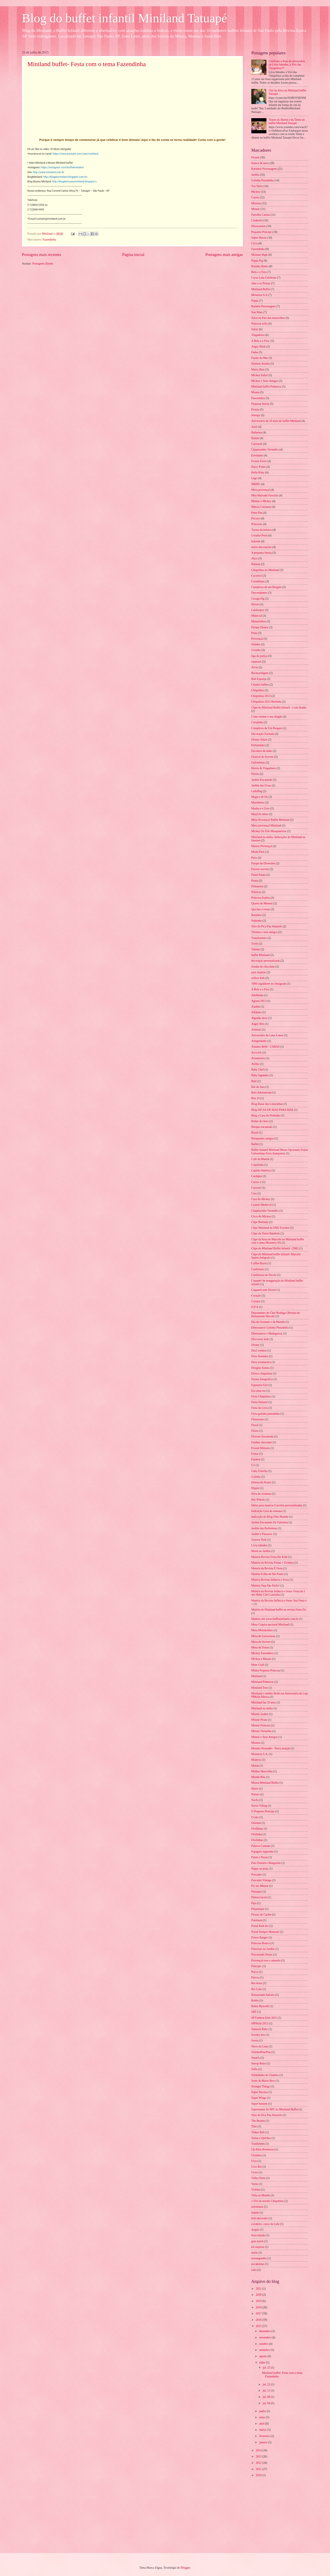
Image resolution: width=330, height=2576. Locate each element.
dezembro (265, 2331)
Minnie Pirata (259, 1719)
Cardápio (256, 1176)
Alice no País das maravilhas (268, 317)
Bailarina (256, 432)
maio (262, 2417)
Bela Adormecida (261, 1092)
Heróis (255, 773)
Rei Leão (256, 1989)
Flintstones (257, 1419)
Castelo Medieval (261, 1204)
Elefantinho (258, 745)
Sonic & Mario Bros (263, 2080)
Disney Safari (259, 739)
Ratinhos (256, 915)
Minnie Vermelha (261, 1731)
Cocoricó (256, 575)
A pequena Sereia (261, 552)
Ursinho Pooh (259, 535)
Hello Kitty (257, 472)
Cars (254, 1193)
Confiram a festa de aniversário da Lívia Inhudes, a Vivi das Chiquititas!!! (287, 65)
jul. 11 (267, 2390)
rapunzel (256, 661)
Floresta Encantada (262, 1436)
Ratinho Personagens (263, 306)
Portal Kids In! (260, 1926)
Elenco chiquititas (261, 1373)
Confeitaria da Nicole (263, 1275)
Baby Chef (257, 1069)
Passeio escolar (260, 869)
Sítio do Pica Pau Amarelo (266, 2115)
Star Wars (256, 312)
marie (254, 2252)
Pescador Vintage (261, 1880)
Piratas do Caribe (261, 1914)
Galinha (256, 1476)
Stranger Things (260, 2086)
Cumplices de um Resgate (266, 587)
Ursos (254, 2172)
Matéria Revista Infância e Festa (270, 1579)
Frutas (255, 1453)
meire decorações (261, 547)
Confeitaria (257, 1269)
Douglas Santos (260, 1367)
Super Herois (258, 237)
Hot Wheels (258, 1499)
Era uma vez (258, 1390)
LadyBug (256, 791)
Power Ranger (259, 1937)
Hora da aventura (261, 1493)
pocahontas (257, 2264)
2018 (259, 2307)
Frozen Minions (260, 1448)
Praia (254, 633)
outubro (264, 2343)
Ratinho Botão (259, 266)
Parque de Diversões (263, 863)
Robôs (255, 2000)
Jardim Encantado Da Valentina (269, 1522)
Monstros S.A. (259, 1754)
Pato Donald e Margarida (266, 1863)
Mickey (255, 191)
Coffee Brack (259, 1263)
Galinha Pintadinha (262, 180)
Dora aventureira (261, 1362)
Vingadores (258, 335)
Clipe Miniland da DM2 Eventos (270, 1227)
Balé (254, 1081)
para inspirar (258, 972)
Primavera (257, 886)
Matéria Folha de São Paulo (267, 1574)
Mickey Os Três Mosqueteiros (268, 831)
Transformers (259, 938)
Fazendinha (49, 239)
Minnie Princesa (260, 1725)
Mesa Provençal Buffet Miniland (270, 819)
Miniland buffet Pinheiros (266, 386)
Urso (254, 2161)
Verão (254, 2184)
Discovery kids (260, 1339)
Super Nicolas (259, 2092)
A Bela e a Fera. (260, 340)
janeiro (263, 2442)
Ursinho (256, 650)
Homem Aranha (260, 363)
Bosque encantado (262, 1126)
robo (254, 2269)
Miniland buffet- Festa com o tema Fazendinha (86, 63)
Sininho (255, 644)
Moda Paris (258, 851)
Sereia (254, 2040)
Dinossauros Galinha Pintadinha (270, 1327)
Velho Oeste (258, 2178)
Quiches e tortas (260, 909)
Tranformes (258, 2143)
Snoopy (255, 415)
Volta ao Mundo (260, 2195)
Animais (256, 1029)
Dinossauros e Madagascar (266, 1333)
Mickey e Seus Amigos (264, 380)
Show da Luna (259, 2046)
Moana (255, 392)
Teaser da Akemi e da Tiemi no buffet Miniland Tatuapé (287, 121)
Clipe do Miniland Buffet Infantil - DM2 (274, 1248)
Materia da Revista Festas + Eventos (272, 1562)
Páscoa (255, 1977)
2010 (259, 2475)
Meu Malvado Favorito (264, 495)
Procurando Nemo (262, 1954)
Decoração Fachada (262, 733)
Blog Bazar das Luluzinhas (267, 1104)
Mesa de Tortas (260, 1647)
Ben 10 (255, 1098)
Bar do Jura (258, 1086)
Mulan (255, 1765)
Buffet (255, 1144)
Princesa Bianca (260, 1943)
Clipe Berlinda (259, 1222)
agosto (263, 2356)
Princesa (256, 892)
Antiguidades (259, 1041)
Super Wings (258, 2097)
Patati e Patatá (259, 1857)
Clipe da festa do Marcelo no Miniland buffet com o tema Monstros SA (277, 1241)
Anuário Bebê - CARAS (265, 1046)
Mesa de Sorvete (261, 1641)
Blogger (185, 2567)
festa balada (258, 2235)
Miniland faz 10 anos (263, 1702)
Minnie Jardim (259, 1714)
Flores (255, 1430)
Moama (255, 1742)
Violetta (256, 2189)
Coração (256, 1295)
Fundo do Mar (259, 358)
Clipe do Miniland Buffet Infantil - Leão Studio (278, 707)
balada (255, 2212)
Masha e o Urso (260, 808)
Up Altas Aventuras (262, 2149)
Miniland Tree (259, 1687)
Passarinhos (258, 398)
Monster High (259, 254)
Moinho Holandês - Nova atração (270, 1748)
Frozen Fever (259, 461)
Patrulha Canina (260, 214)
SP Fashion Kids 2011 (264, 2017)
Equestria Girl (259, 1385)
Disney (255, 1344)
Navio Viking (259, 1805)
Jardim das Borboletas (264, 1528)
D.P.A (254, 1307)
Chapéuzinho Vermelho (265, 1210)
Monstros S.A (259, 295)
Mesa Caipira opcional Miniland (270, 1624)
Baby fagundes (260, 1075)
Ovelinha (256, 1834)
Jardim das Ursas (261, 785)
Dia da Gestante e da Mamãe (268, 1321)
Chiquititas (257, 690)
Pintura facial (259, 1897)
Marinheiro (257, 802)
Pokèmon (256, 1920)
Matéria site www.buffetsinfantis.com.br (274, 1618)
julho (262, 2362)
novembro (265, 2337)
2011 (259, 2469)
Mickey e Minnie (261, 1658)
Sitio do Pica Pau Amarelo (266, 926)
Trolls (254, 943)
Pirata (254, 880)
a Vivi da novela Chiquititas (267, 2201)
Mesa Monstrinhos (262, 1630)
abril (262, 2423)
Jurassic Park (258, 1539)
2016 (259, 2319)
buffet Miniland (260, 955)
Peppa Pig (257, 260)
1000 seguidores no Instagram (268, 983)
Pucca (254, 1971)
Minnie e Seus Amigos (264, 1737)
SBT (254, 2011)
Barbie (255, 438)
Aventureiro (258, 1058)
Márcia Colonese (261, 506)
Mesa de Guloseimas (263, 1636)
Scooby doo (258, 2034)
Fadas (254, 352)
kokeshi (255, 541)
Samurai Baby (259, 2029)
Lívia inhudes (259, 1545)
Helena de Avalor (261, 1482)
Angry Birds (258, 346)
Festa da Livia (259, 1407)
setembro (265, 2349)
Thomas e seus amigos (264, 932)
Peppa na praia (259, 1868)
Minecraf (256, 615)
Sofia (254, 2069)
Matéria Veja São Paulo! (265, 1585)
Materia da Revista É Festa (267, 1568)
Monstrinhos (258, 621)
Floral (254, 1425)
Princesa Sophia (260, 897)
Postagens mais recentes (41, 254)
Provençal (257, 638)
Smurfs (255, 2057)
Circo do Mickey (261, 1216)
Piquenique (257, 1908)
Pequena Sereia (260, 403)
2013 (259, 2456)
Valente (255, 949)
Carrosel (256, 1187)
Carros (255, 197)
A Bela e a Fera (260, 989)
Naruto (255, 1794)
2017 (259, 2313)
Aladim (255, 1006)
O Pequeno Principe (262, 1811)
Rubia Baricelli (260, 2006)
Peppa (254, 300)
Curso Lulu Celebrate (263, 277)
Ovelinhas (257, 1840)
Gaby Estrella (259, 1471)
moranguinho (259, 2258)
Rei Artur (256, 1983)
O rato (255, 1817)
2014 (259, 2450)
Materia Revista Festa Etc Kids (269, 1557)
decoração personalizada (265, 960)
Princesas (256, 524)
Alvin (254, 667)
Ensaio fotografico (262, 1379)
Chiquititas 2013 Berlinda (266, 701)
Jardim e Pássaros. (262, 1534)
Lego (254, 478)
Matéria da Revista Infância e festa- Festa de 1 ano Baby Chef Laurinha (278, 1593)
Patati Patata (258, 874)
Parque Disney (259, 627)
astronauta (257, 2206)
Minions (256, 203)
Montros (256, 1759)
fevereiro (264, 2436)
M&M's (255, 484)
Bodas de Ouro (260, 1121)
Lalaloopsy (257, 610)
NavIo (254, 1800)
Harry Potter (258, 466)
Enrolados (257, 455)
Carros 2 (256, 1182)
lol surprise (257, 2246)
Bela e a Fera (258, 272)
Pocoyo (255, 518)
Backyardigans (260, 673)
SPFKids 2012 (259, 2023)
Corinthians (258, 581)
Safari (254, 329)
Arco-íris (256, 1052)
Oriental (256, 1823)
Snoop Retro (258, 2063)
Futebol (255, 1459)
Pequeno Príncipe (261, 232)
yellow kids (258, 978)
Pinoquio (256, 1891)
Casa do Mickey (260, 1199)
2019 (259, 2301)
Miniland (256, 1676)
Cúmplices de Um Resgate (266, 728)
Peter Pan (256, 512)
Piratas (255, 409)
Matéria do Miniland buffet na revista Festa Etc (278, 1609)
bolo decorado (259, 2218)
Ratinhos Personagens (264, 168)
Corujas (255, 1301)
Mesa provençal (260, 489)
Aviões (255, 1063)
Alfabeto (256, 1012)
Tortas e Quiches (261, 2138)
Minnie (255, 209)
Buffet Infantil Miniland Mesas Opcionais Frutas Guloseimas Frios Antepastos (279, 1151)
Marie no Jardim (260, 1551)
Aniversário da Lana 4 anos (267, 1035)
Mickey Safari (259, 375)
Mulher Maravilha (262, 1771)
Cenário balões (260, 684)
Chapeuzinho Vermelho (265, 449)
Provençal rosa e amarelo (266, 1960)
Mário (254, 1788)
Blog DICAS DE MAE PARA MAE (272, 1109)
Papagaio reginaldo (262, 1851)
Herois (255, 604)
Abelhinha (257, 995)
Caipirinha (257, 1164)
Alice (254, 558)
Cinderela (257, 220)
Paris (254, 857)
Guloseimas (258, 762)
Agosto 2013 (258, 1001)
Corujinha (257, 722)
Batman (255, 564)
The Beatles (258, 2120)
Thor (254, 2126)
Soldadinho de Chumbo (265, 2075)
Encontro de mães (261, 751)
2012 (259, 2462)
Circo (254, 243)
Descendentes (259, 592)
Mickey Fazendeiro (262, 1653)
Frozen (255, 157)
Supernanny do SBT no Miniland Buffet (274, 2109)
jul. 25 (267, 2367)
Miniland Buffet (260, 289)
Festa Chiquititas (261, 1396)
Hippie (255, 1488)
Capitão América (261, 1170)
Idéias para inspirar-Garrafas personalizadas (276, 1505)
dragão (255, 2229)
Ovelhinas (257, 1828)
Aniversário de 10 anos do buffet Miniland (276, 420)
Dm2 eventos (259, 1350)
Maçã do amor (259, 814)
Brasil (254, 1132)
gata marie (257, 2241)
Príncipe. (256, 1966)
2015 (259, 2326)
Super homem (259, 2103)
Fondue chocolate (261, 1442)
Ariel (254, 426)
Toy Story (257, 186)
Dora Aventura (259, 1356)
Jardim (255, 174)
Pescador (256, 1874)
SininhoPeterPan (261, 2052)
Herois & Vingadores (263, 768)
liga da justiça (259, 656)
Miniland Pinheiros (262, 1681)
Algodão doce (259, 1018)
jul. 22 (267, 2384)
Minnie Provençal (261, 846)
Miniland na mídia (262, 1708)
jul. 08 (267, 2396)
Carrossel (256, 443)
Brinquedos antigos (262, 1138)
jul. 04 (267, 2403)
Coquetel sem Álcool (263, 1289)
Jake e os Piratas (260, 283)
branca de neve (260, 163)
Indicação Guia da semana (266, 1511)
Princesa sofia (259, 323)
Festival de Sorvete (262, 756)
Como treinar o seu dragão (266, 716)
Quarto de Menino (262, 903)
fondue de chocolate (263, 966)
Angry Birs (257, 1023)
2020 (259, 2294)
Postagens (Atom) (42, 263)
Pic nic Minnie (259, 1886)
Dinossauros (258, 226)
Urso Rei (256, 2166)
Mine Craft (257, 1664)
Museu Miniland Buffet (265, 1782)
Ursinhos (256, 2155)
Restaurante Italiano (263, 1994)
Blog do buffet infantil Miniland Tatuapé (124, 18)
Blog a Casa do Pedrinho (265, 1115)
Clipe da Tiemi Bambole (265, 1233)
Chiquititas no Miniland (265, 570)
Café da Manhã (260, 1159)
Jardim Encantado (261, 779)
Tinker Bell (258, 2132)
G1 (253, 1465)
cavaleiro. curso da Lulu (265, 2224)
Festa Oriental (259, 1402)
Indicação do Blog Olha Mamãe (269, 1516)
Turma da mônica (261, 529)
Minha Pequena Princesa (265, 1670)
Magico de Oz (259, 796)
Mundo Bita (258, 1777)
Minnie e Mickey (261, 501)
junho (263, 2411)
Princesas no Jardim (262, 1948)
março (263, 2429)
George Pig (257, 598)
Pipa (254, 1903)
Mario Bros (258, 369)
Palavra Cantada (260, 1845)
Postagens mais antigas (224, 254)
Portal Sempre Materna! (265, 1931)
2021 (259, 2288)
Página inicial (133, 254)
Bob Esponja (258, 678)
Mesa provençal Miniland (266, 825)
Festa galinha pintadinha (265, 1413)
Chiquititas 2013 (261, 696)
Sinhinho (256, 920)
